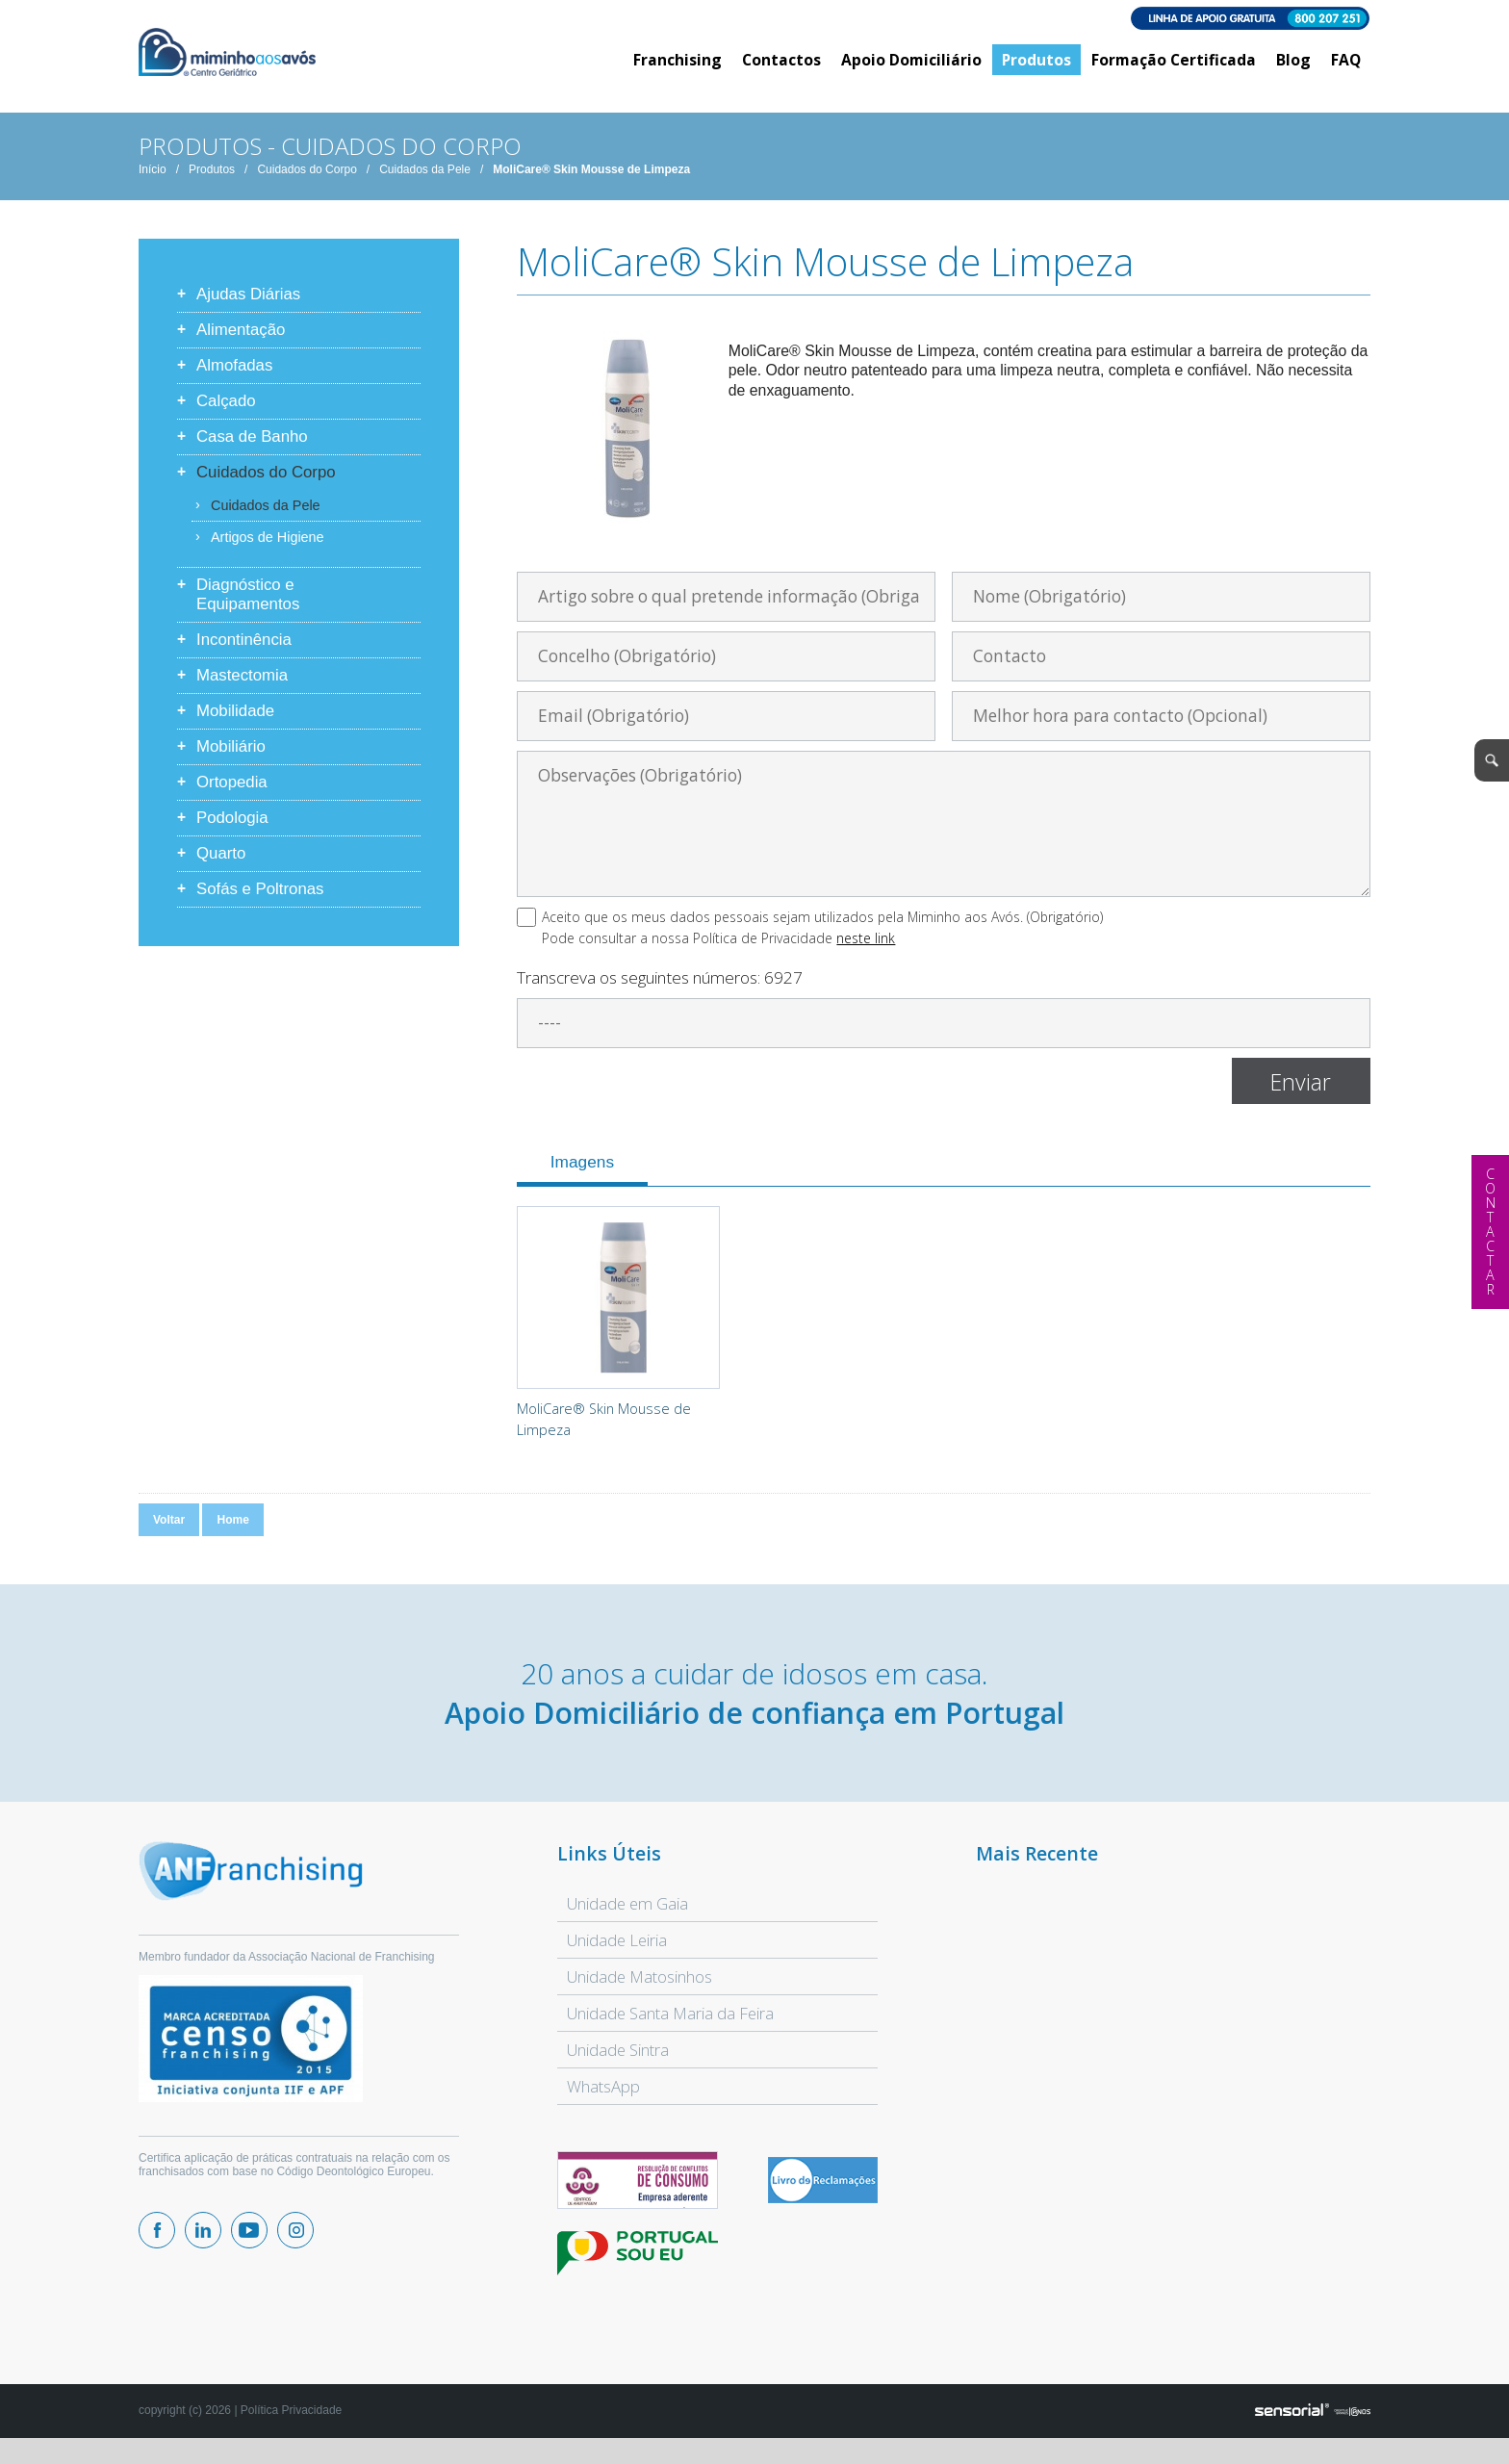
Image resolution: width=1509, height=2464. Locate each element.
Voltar (169, 1532)
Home (232, 1532)
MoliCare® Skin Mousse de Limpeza (591, 182)
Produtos (212, 182)
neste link (865, 950)
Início (152, 182)
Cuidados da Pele (425, 182)
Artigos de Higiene (267, 549)
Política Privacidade (291, 2422)
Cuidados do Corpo (306, 182)
